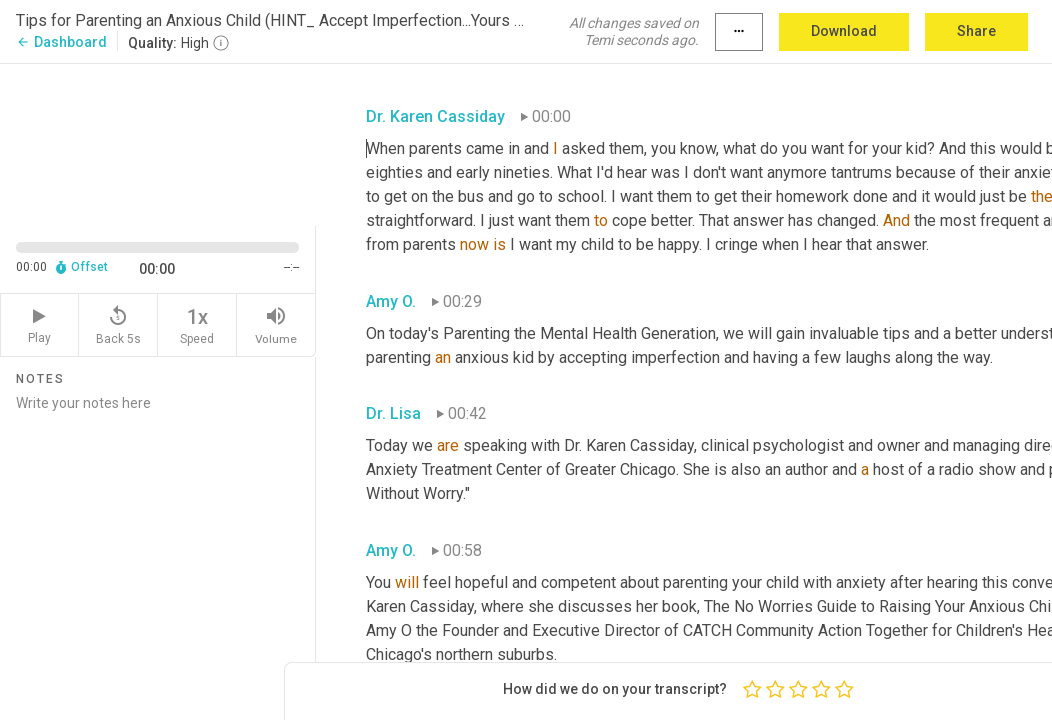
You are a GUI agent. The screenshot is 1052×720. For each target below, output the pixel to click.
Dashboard (61, 42)
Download (844, 31)
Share (976, 31)
